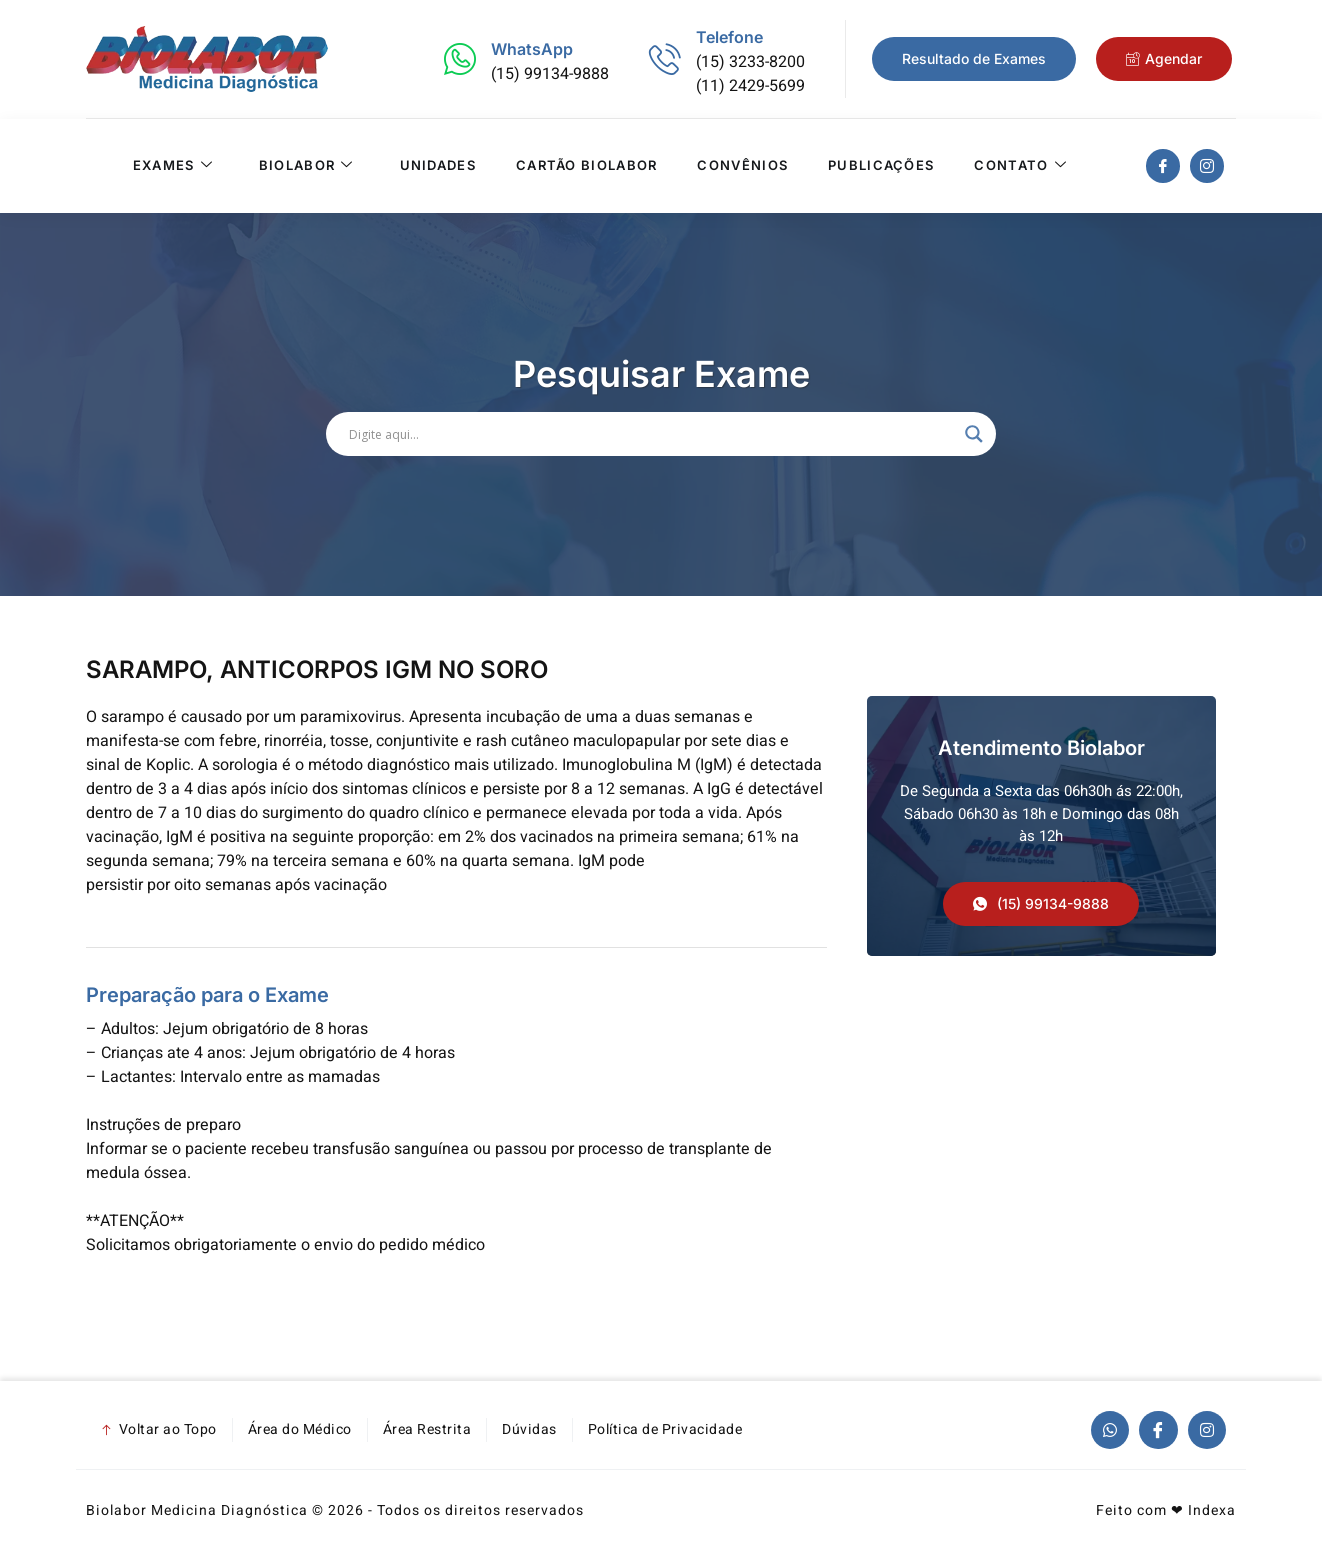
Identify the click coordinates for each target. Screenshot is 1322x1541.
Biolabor (306, 166)
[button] (1041, 904)
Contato (1020, 166)
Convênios (742, 166)
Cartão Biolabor (587, 166)
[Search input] (652, 434)
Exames (172, 166)
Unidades (437, 166)
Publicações (881, 166)
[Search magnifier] (974, 434)
